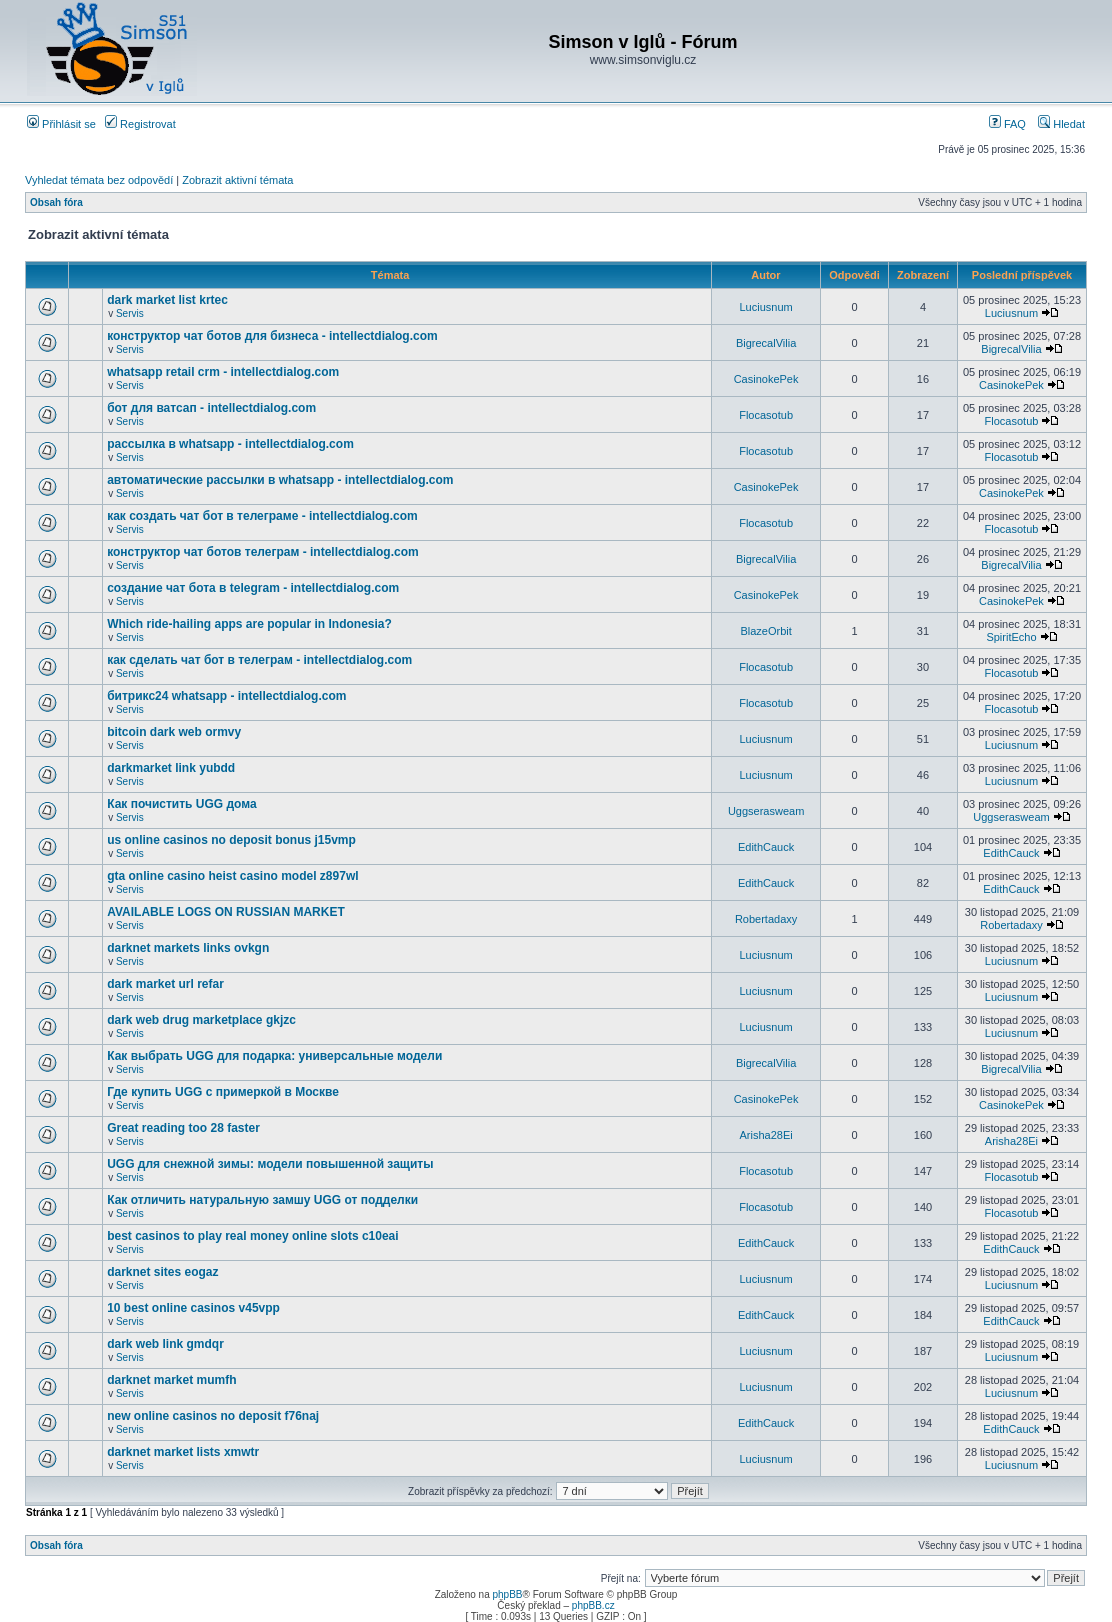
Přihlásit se (61, 124)
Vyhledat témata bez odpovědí (99, 180)
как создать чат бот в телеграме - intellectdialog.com (262, 516)
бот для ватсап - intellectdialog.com (211, 408)
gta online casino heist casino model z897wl (232, 876)
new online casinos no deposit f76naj (213, 1416)
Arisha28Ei (765, 1135)
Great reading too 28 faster (183, 1128)
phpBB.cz (593, 1605)
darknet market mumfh (171, 1380)
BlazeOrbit (765, 631)
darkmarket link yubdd (171, 768)
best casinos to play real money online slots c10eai (252, 1236)
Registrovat (140, 124)
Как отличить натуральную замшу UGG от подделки (262, 1200)
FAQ (1007, 124)
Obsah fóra (56, 202)
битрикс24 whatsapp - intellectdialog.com (226, 696)
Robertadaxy (766, 919)
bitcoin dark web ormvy (174, 732)
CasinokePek (766, 379)
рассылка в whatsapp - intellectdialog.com (230, 444)
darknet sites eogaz (162, 1272)
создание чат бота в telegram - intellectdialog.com (253, 588)
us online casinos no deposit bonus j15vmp (231, 840)
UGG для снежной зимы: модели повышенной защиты (270, 1164)
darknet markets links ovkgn (188, 948)
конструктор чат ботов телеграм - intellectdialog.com (263, 552)
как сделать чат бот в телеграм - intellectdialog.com (259, 660)
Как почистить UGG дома (181, 804)
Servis (130, 313)
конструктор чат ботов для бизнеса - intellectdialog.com (272, 336)
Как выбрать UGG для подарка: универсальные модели (274, 1056)
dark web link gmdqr (165, 1344)
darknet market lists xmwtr (183, 1452)
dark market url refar (165, 984)
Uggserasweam (766, 811)
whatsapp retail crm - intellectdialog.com (223, 372)
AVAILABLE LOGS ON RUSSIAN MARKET (226, 912)
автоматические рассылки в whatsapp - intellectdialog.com (280, 480)
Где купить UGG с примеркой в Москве (223, 1092)
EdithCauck (766, 847)
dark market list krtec (167, 300)
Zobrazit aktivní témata (237, 180)
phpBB (507, 1594)
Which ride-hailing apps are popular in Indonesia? (249, 624)
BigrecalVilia (766, 343)
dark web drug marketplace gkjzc (201, 1020)
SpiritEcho (1011, 637)
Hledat (1061, 124)
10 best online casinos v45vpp (193, 1308)
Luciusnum (765, 307)
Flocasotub (766, 415)
